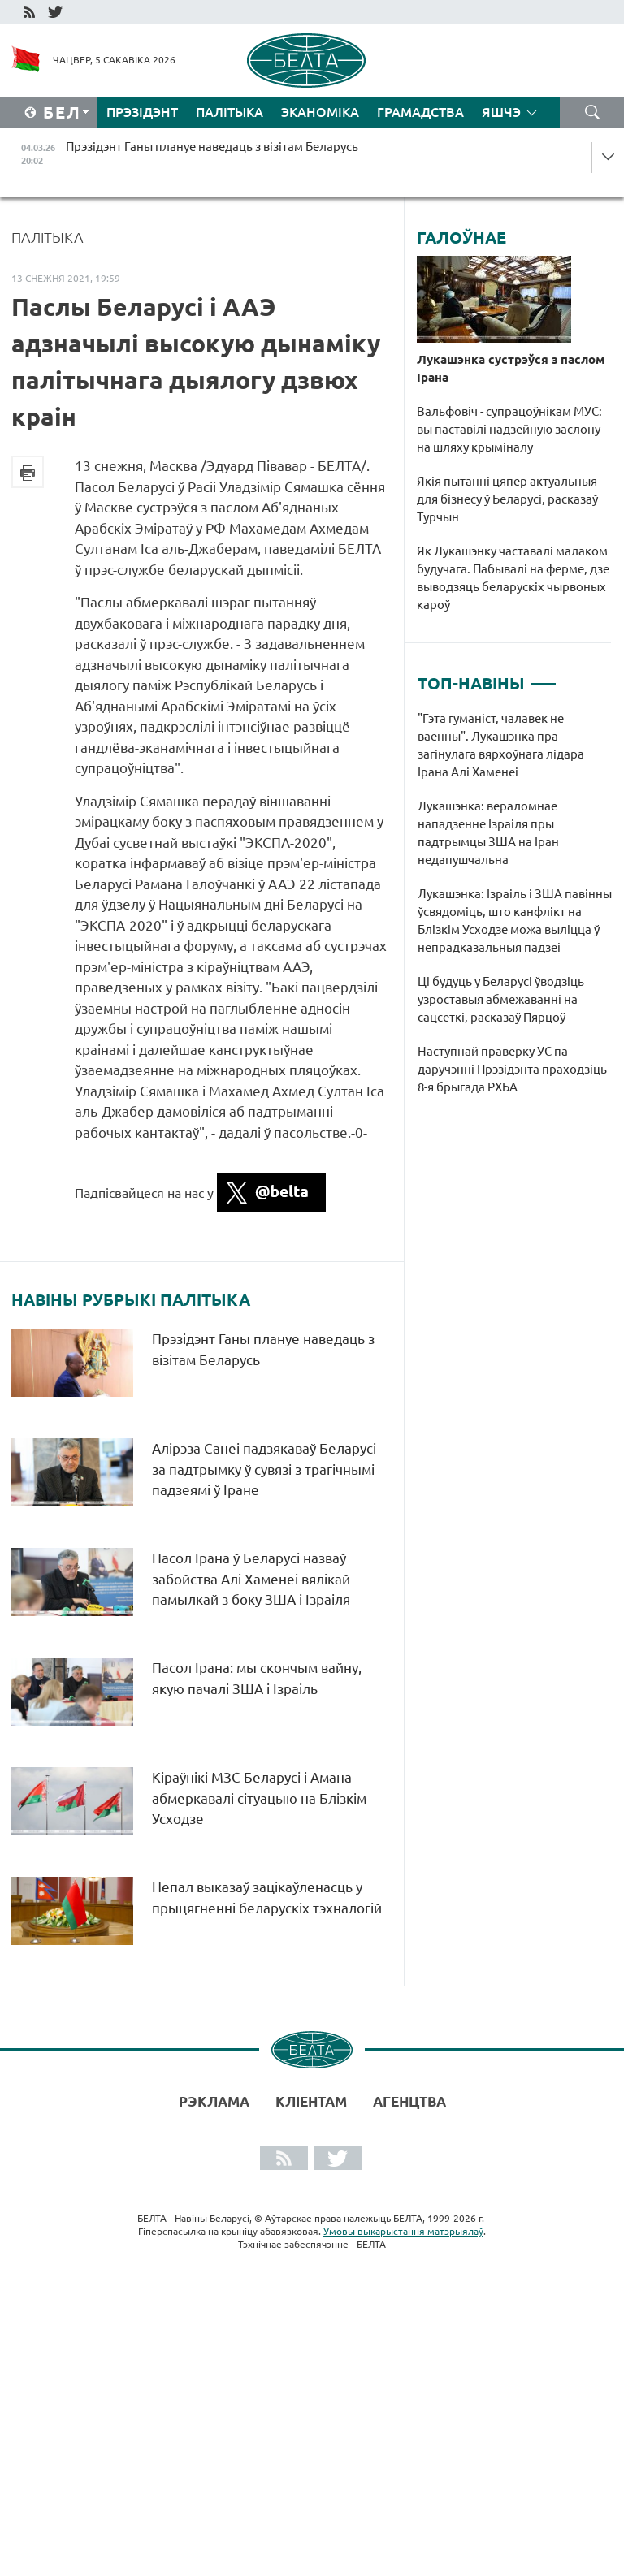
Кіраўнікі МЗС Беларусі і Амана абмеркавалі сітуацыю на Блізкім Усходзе (259, 1798)
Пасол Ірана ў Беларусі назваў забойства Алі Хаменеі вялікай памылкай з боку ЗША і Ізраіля (251, 1578)
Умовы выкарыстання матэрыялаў (403, 2231)
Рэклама (214, 2101)
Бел (62, 112)
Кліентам (311, 2101)
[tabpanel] (515, 911)
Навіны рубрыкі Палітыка (130, 1300)
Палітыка (229, 112)
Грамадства (420, 112)
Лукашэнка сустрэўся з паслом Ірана (510, 368)
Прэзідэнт (142, 112)
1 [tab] (543, 677)
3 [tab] (598, 677)
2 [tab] (570, 677)
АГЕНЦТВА (409, 2101)
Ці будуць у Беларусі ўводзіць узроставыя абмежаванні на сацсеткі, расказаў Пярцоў (501, 999)
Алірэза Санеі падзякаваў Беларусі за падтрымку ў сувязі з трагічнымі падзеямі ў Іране (264, 1469)
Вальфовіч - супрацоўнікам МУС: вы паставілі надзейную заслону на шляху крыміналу (509, 429)
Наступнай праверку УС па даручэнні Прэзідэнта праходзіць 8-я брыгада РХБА (512, 1069)
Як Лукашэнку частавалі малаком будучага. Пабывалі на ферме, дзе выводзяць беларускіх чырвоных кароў (513, 578)
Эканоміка (320, 112)
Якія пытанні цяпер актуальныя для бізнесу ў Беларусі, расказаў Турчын (507, 499)
